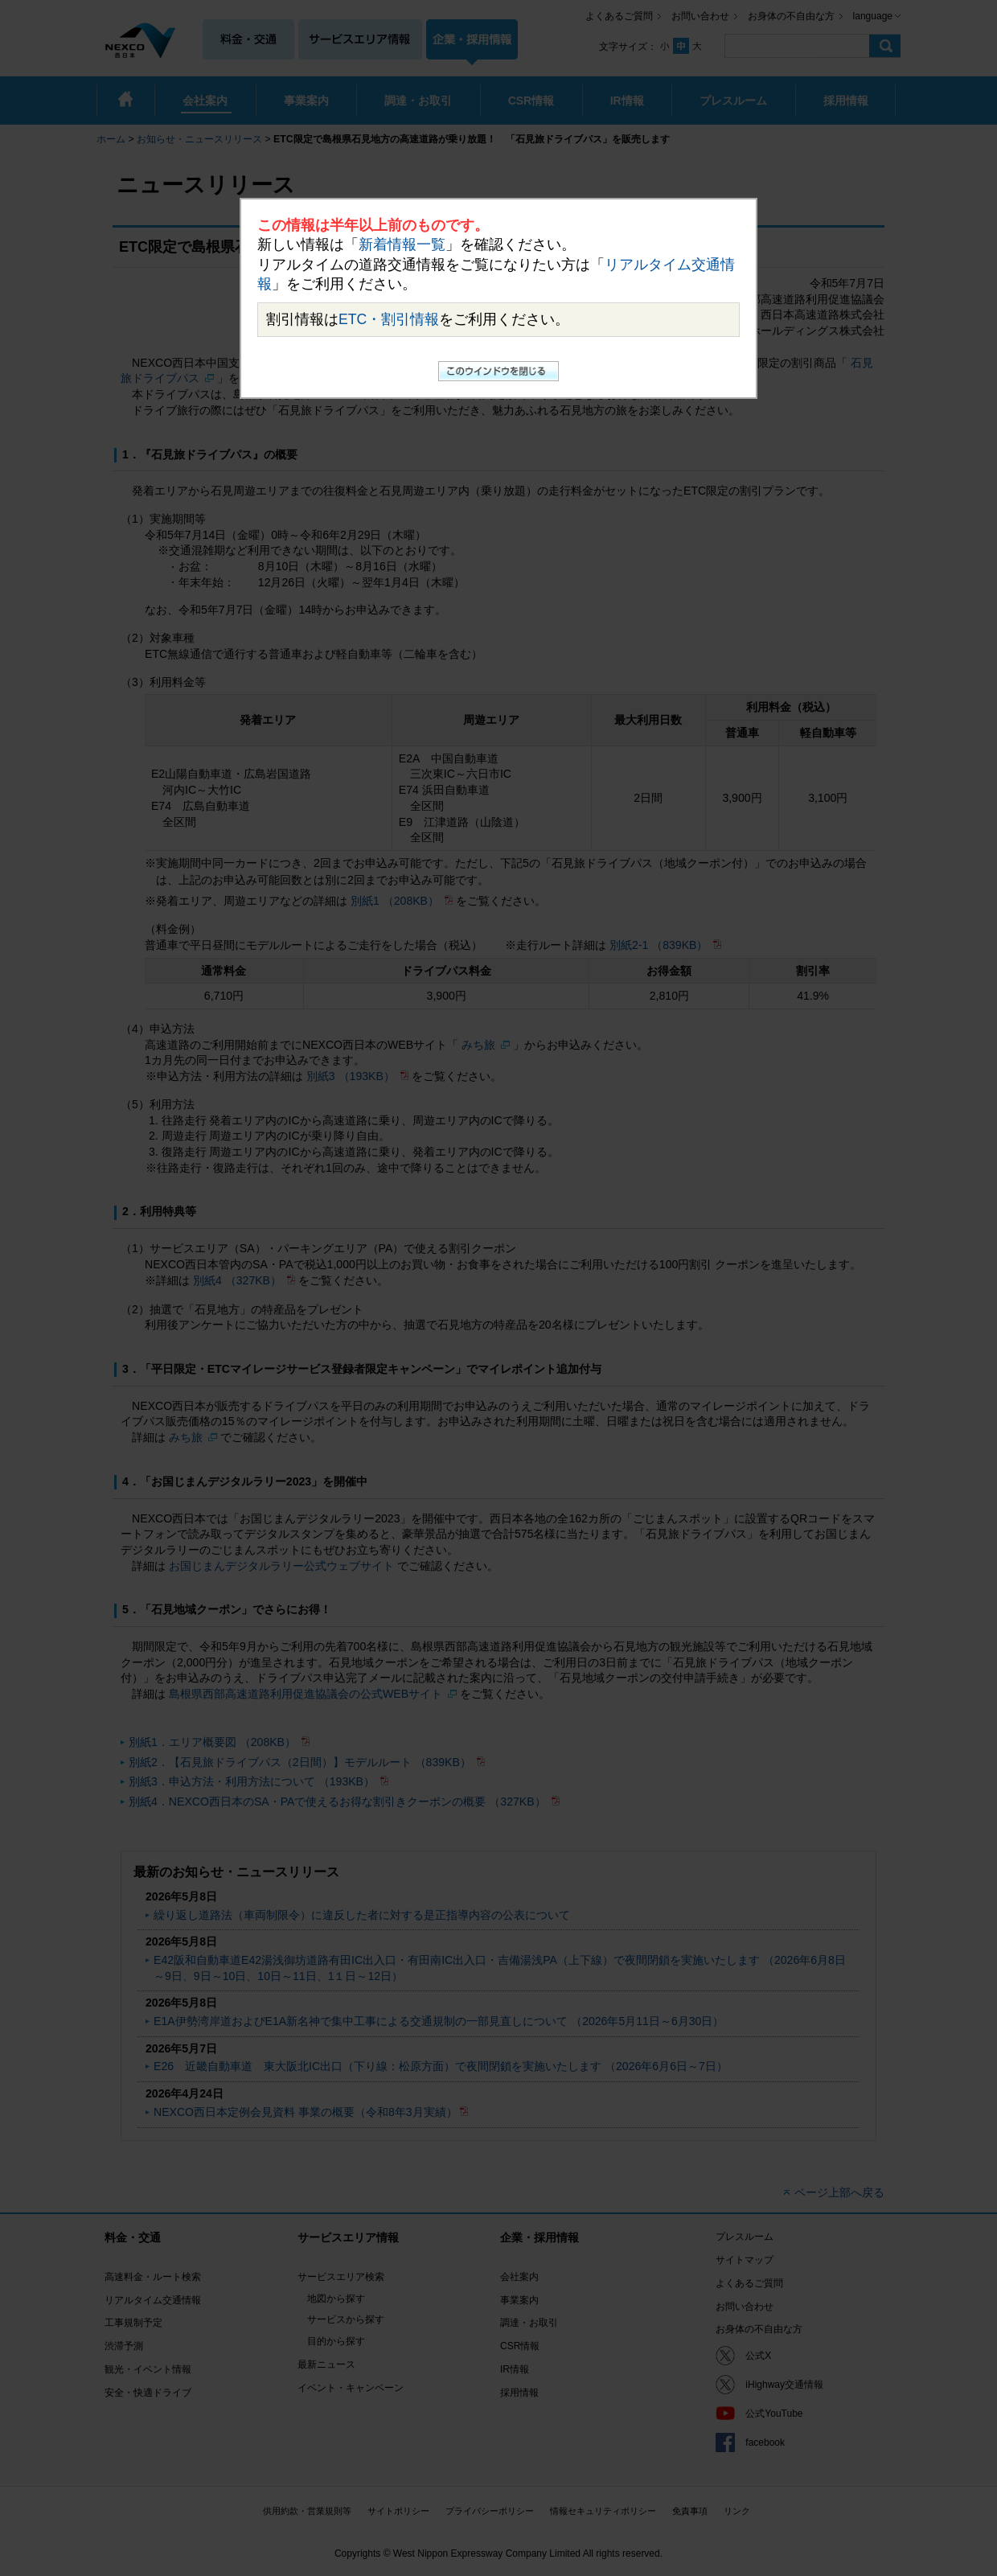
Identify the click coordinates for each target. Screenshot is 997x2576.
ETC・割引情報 (388, 319)
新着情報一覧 (402, 244)
